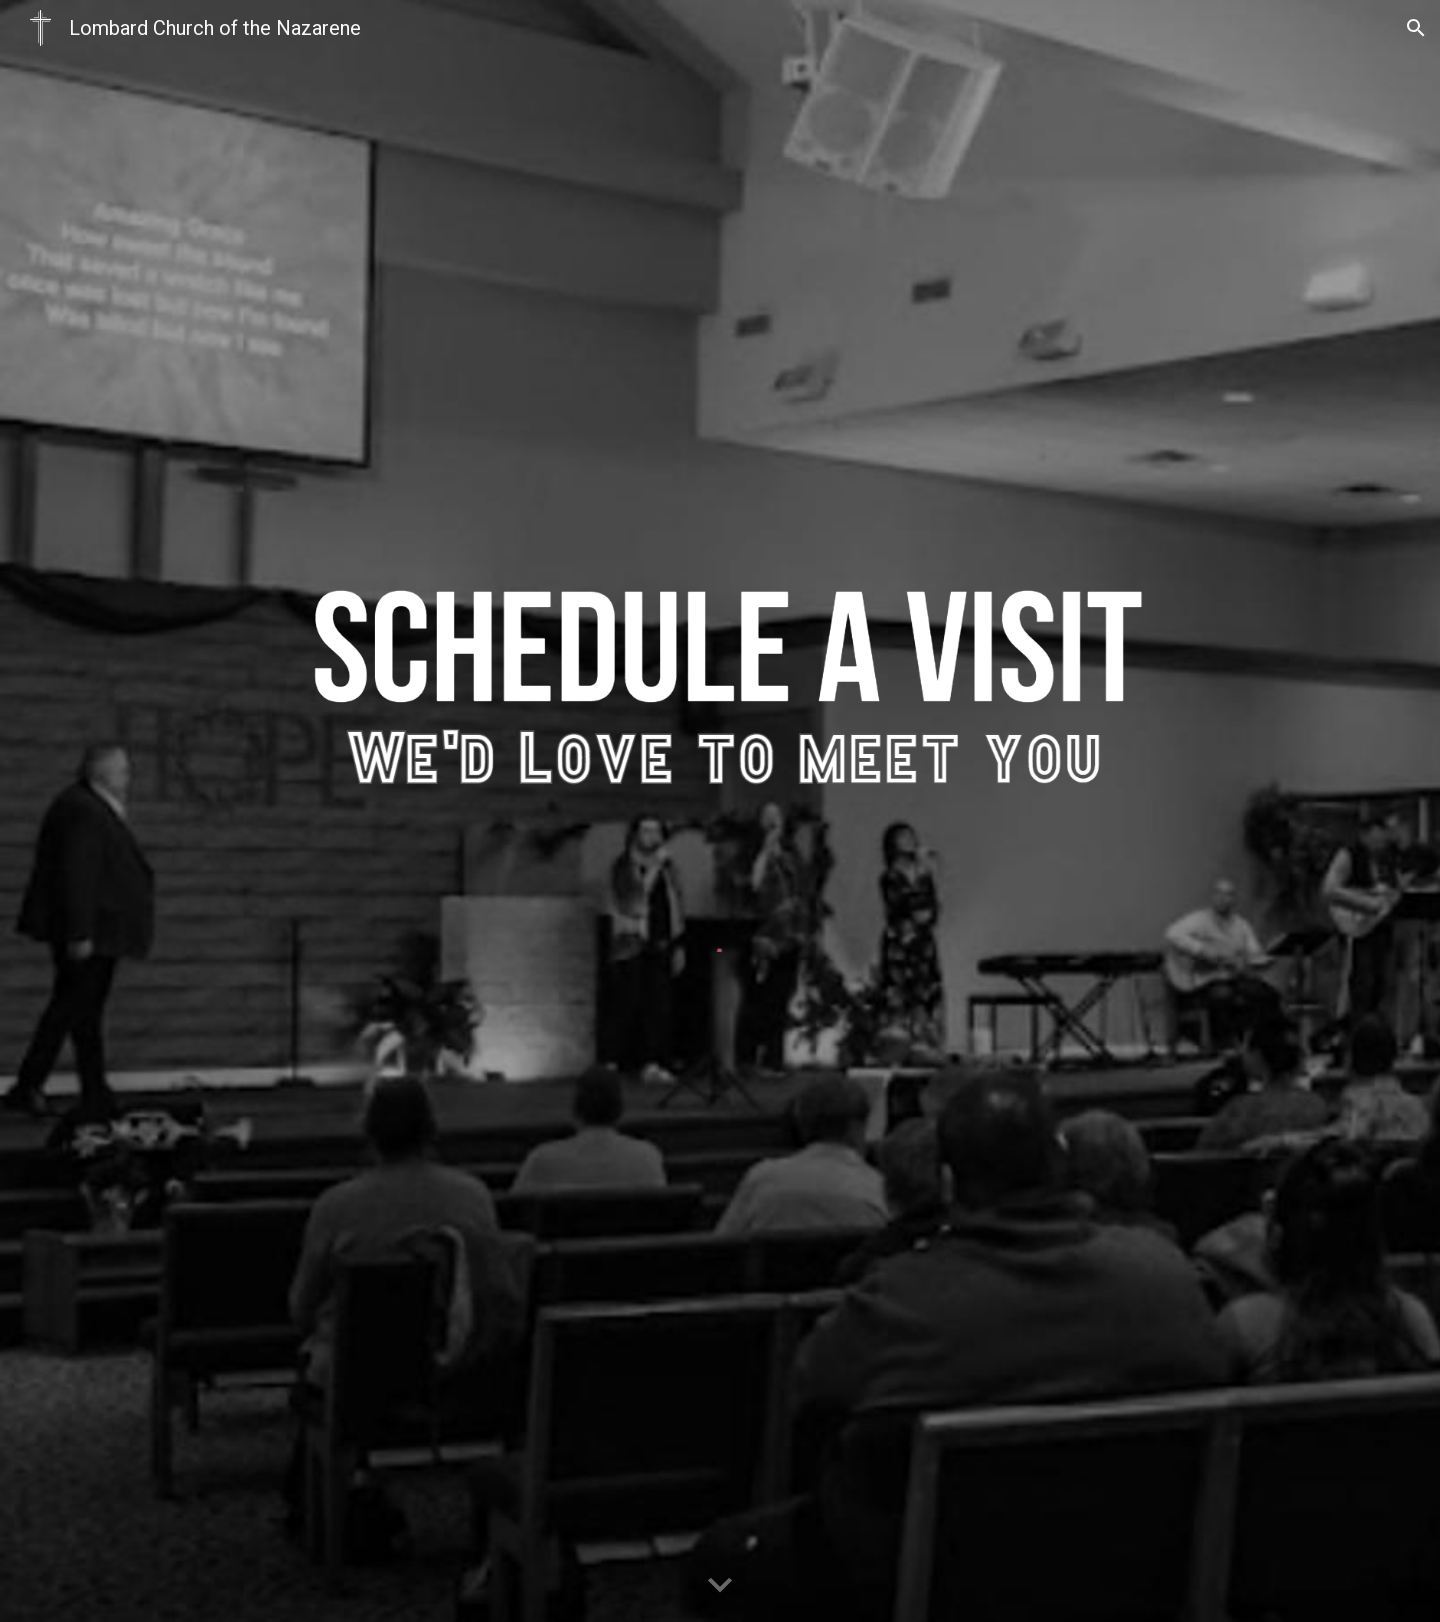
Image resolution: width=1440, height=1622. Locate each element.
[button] (1416, 28)
